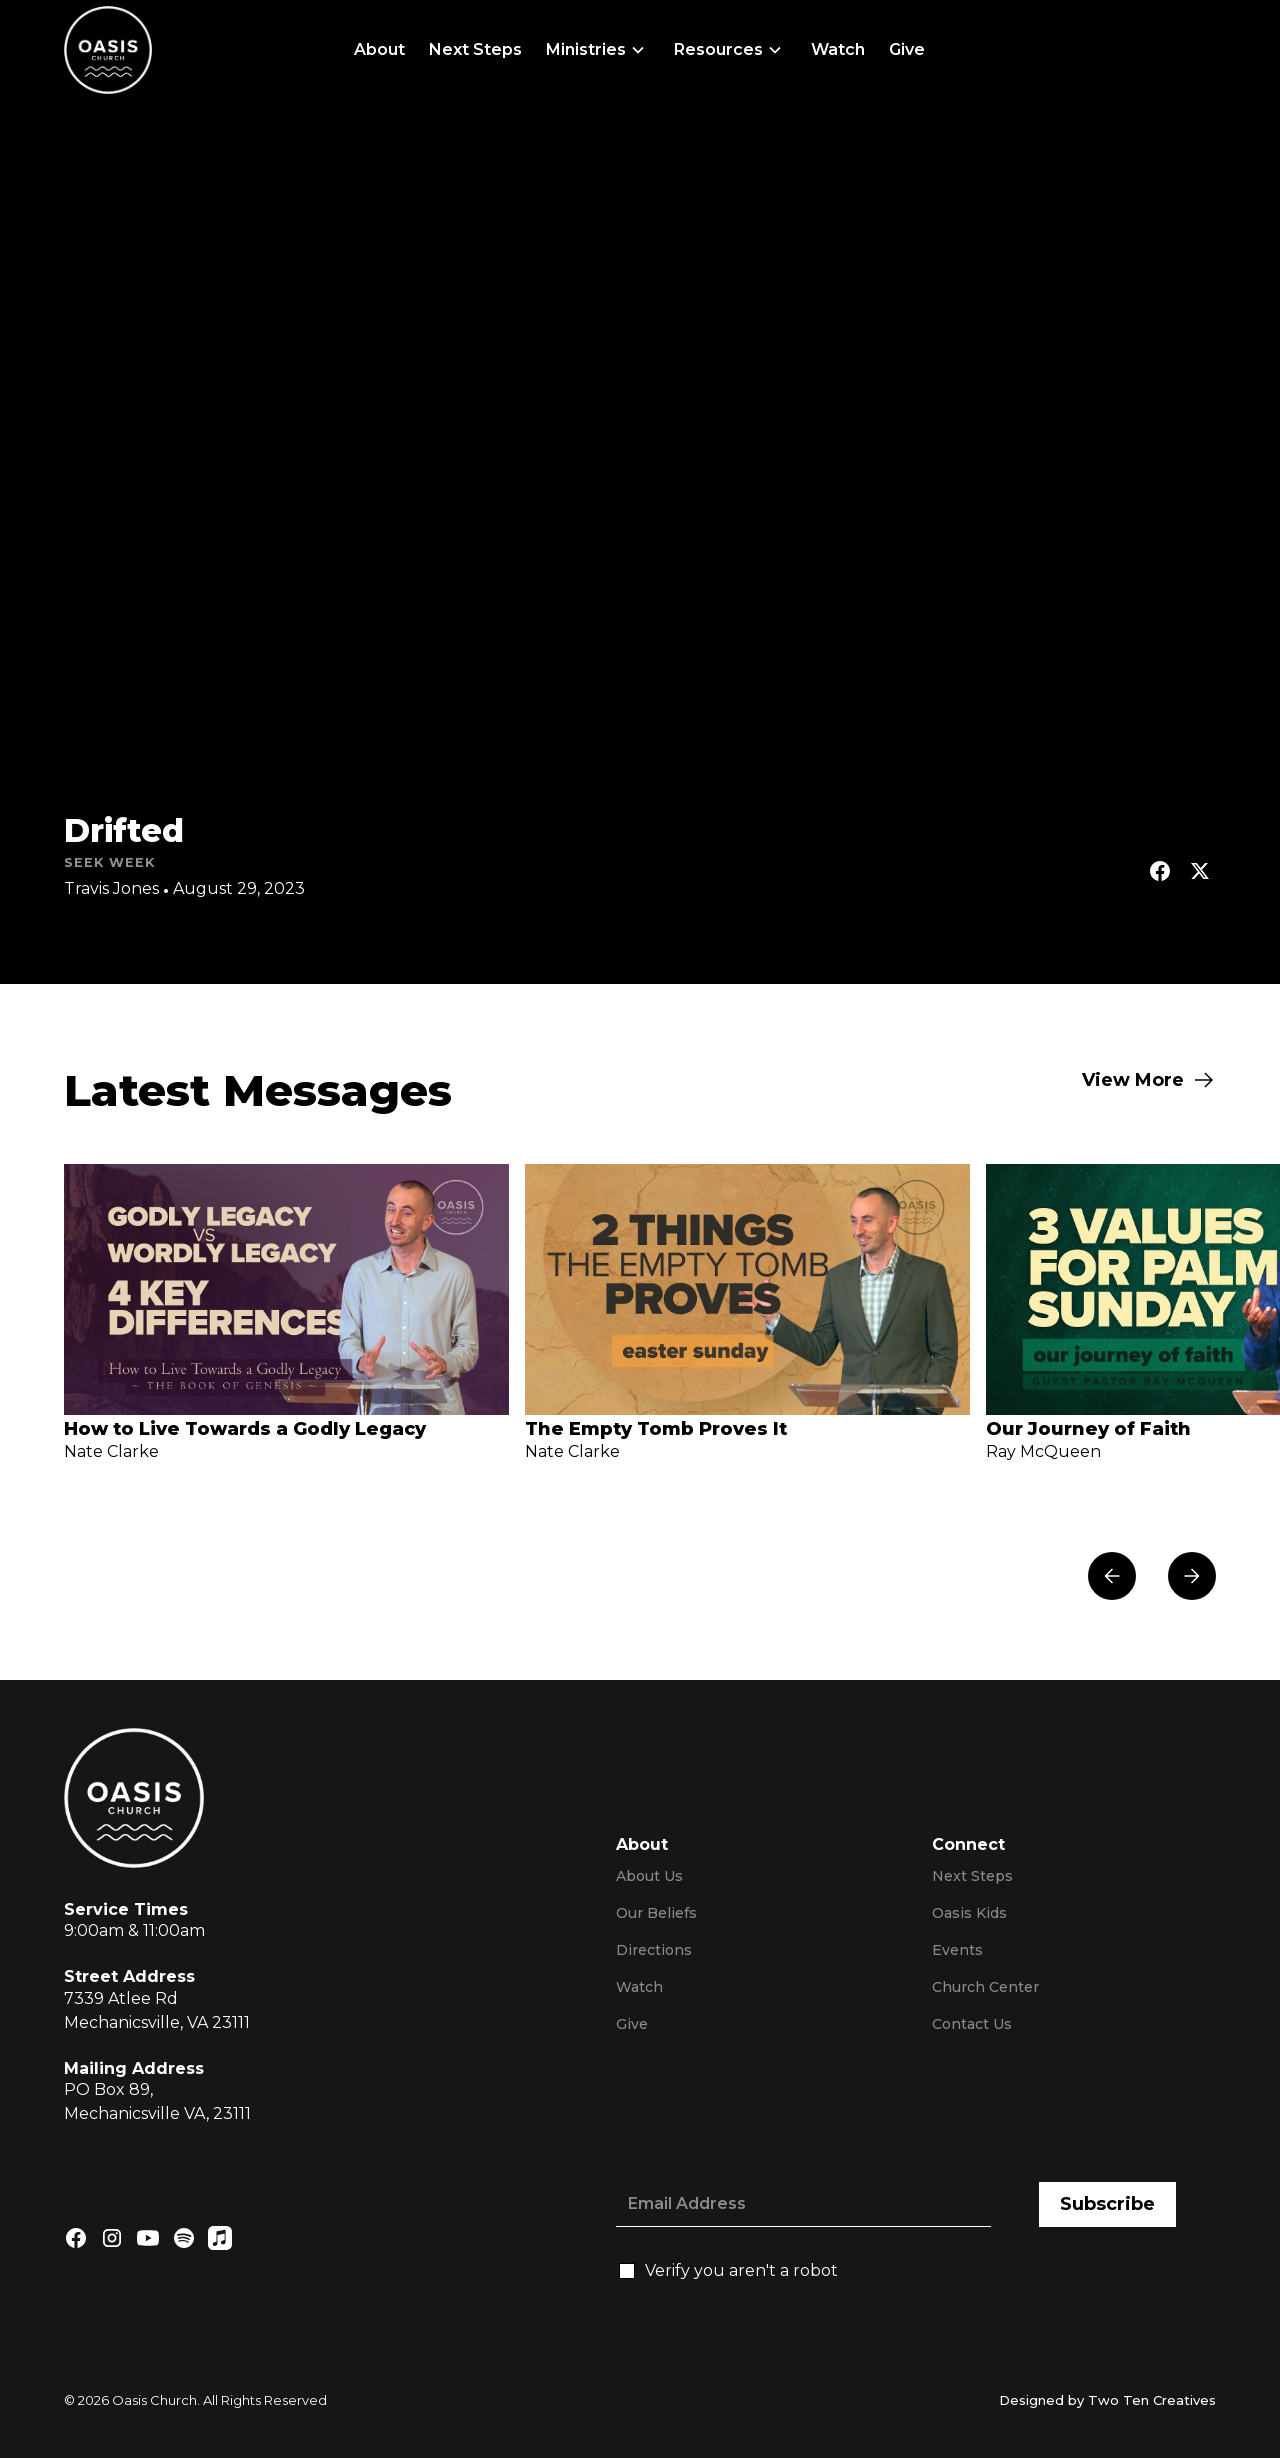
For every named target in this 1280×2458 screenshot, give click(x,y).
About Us (649, 1876)
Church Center (985, 1987)
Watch (838, 49)
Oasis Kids (969, 1913)
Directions (654, 1950)
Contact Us (972, 2024)
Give (907, 49)
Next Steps (475, 49)
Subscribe (1107, 2204)
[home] (108, 50)
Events (957, 1950)
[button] (598, 50)
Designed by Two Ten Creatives (1107, 2400)
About (379, 49)
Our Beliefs (656, 1913)
